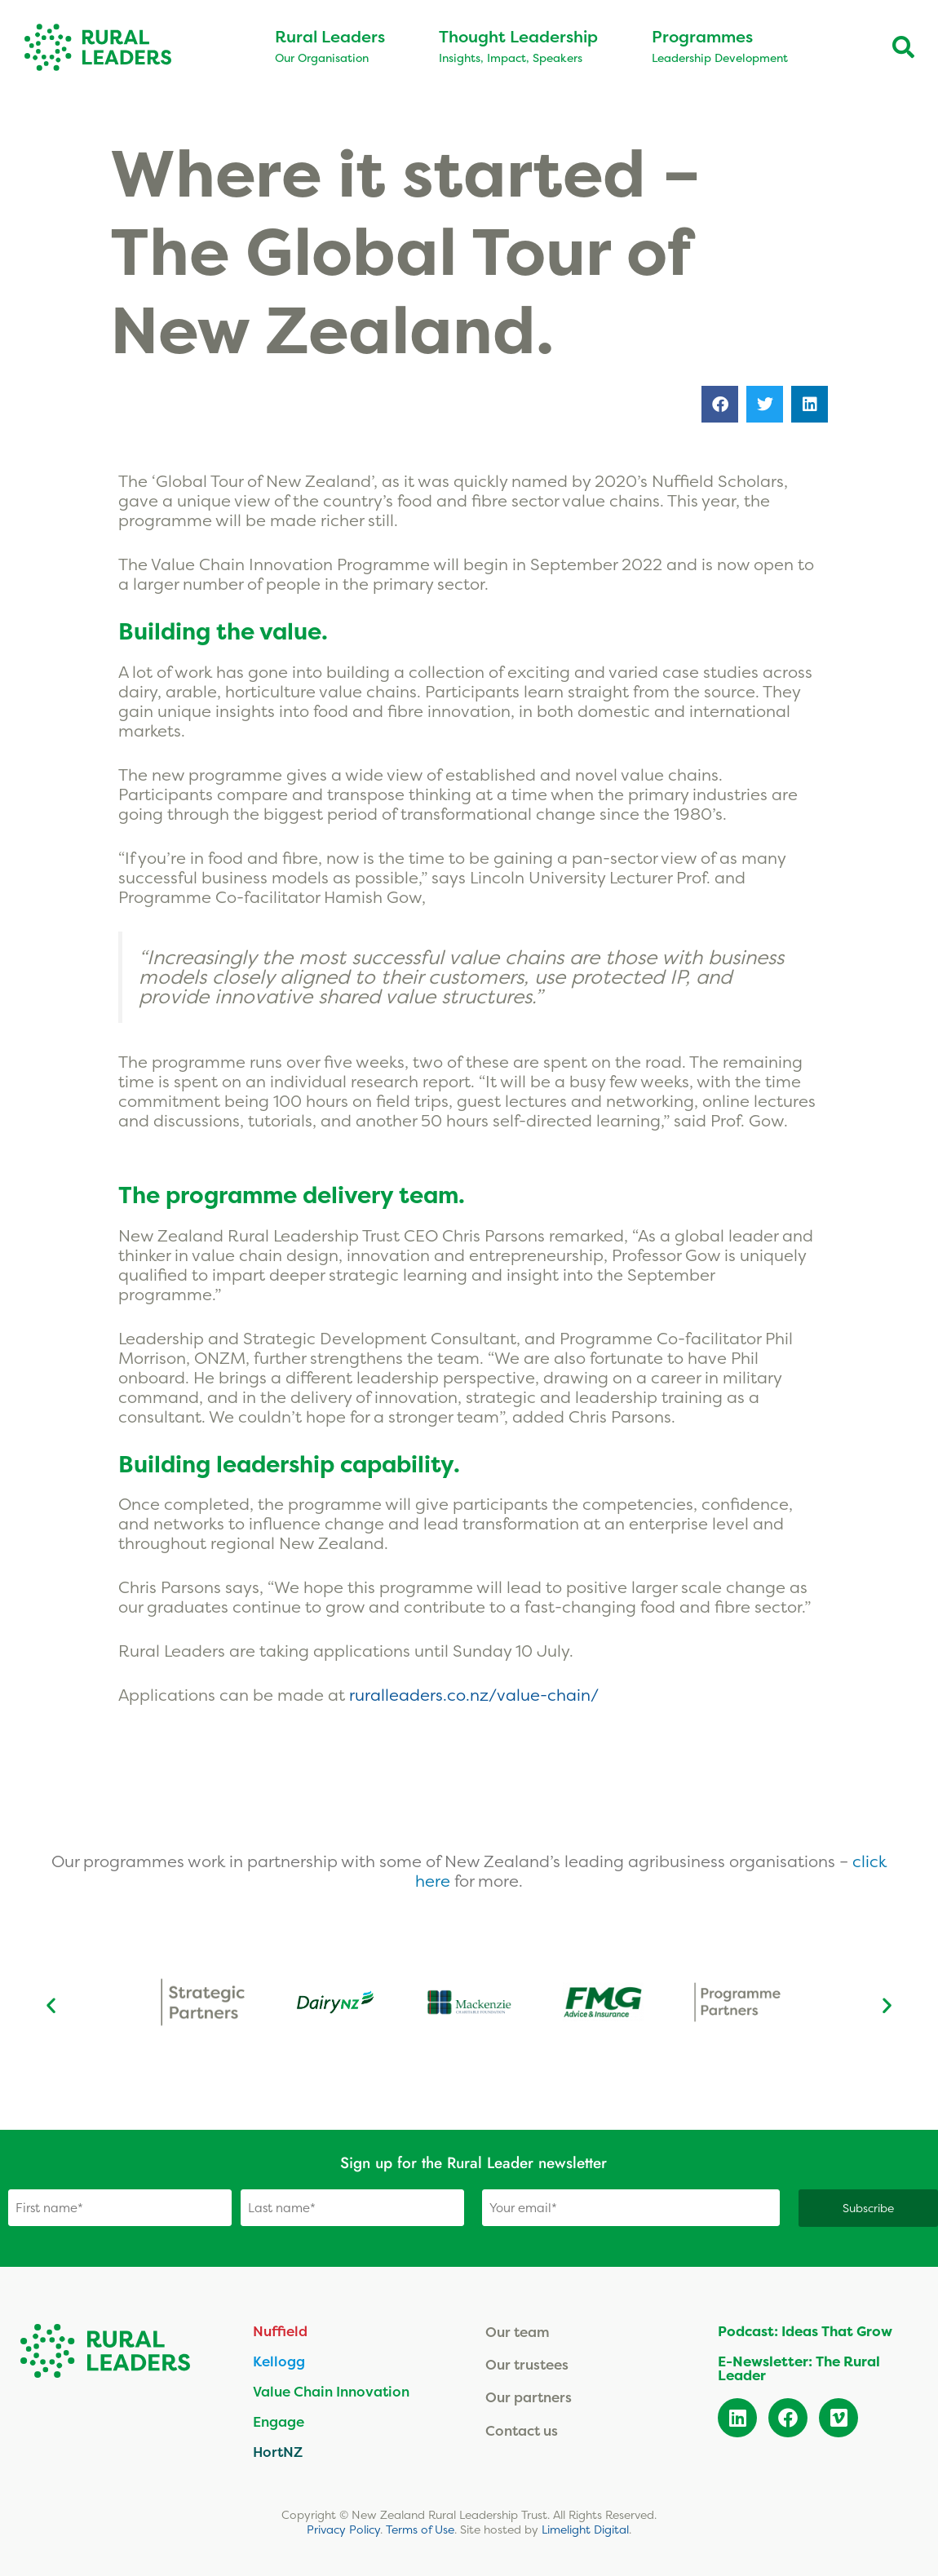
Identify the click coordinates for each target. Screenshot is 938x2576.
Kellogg (279, 2360)
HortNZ (278, 2450)
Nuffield (280, 2330)
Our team (517, 2330)
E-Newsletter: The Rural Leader (799, 2367)
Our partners (528, 2397)
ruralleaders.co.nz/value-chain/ (476, 1695)
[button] (719, 404)
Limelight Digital (585, 2528)
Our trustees (527, 2363)
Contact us (521, 2429)
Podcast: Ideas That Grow (805, 2330)
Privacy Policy (343, 2528)
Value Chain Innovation (331, 2390)
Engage (278, 2420)
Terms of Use (420, 2528)
